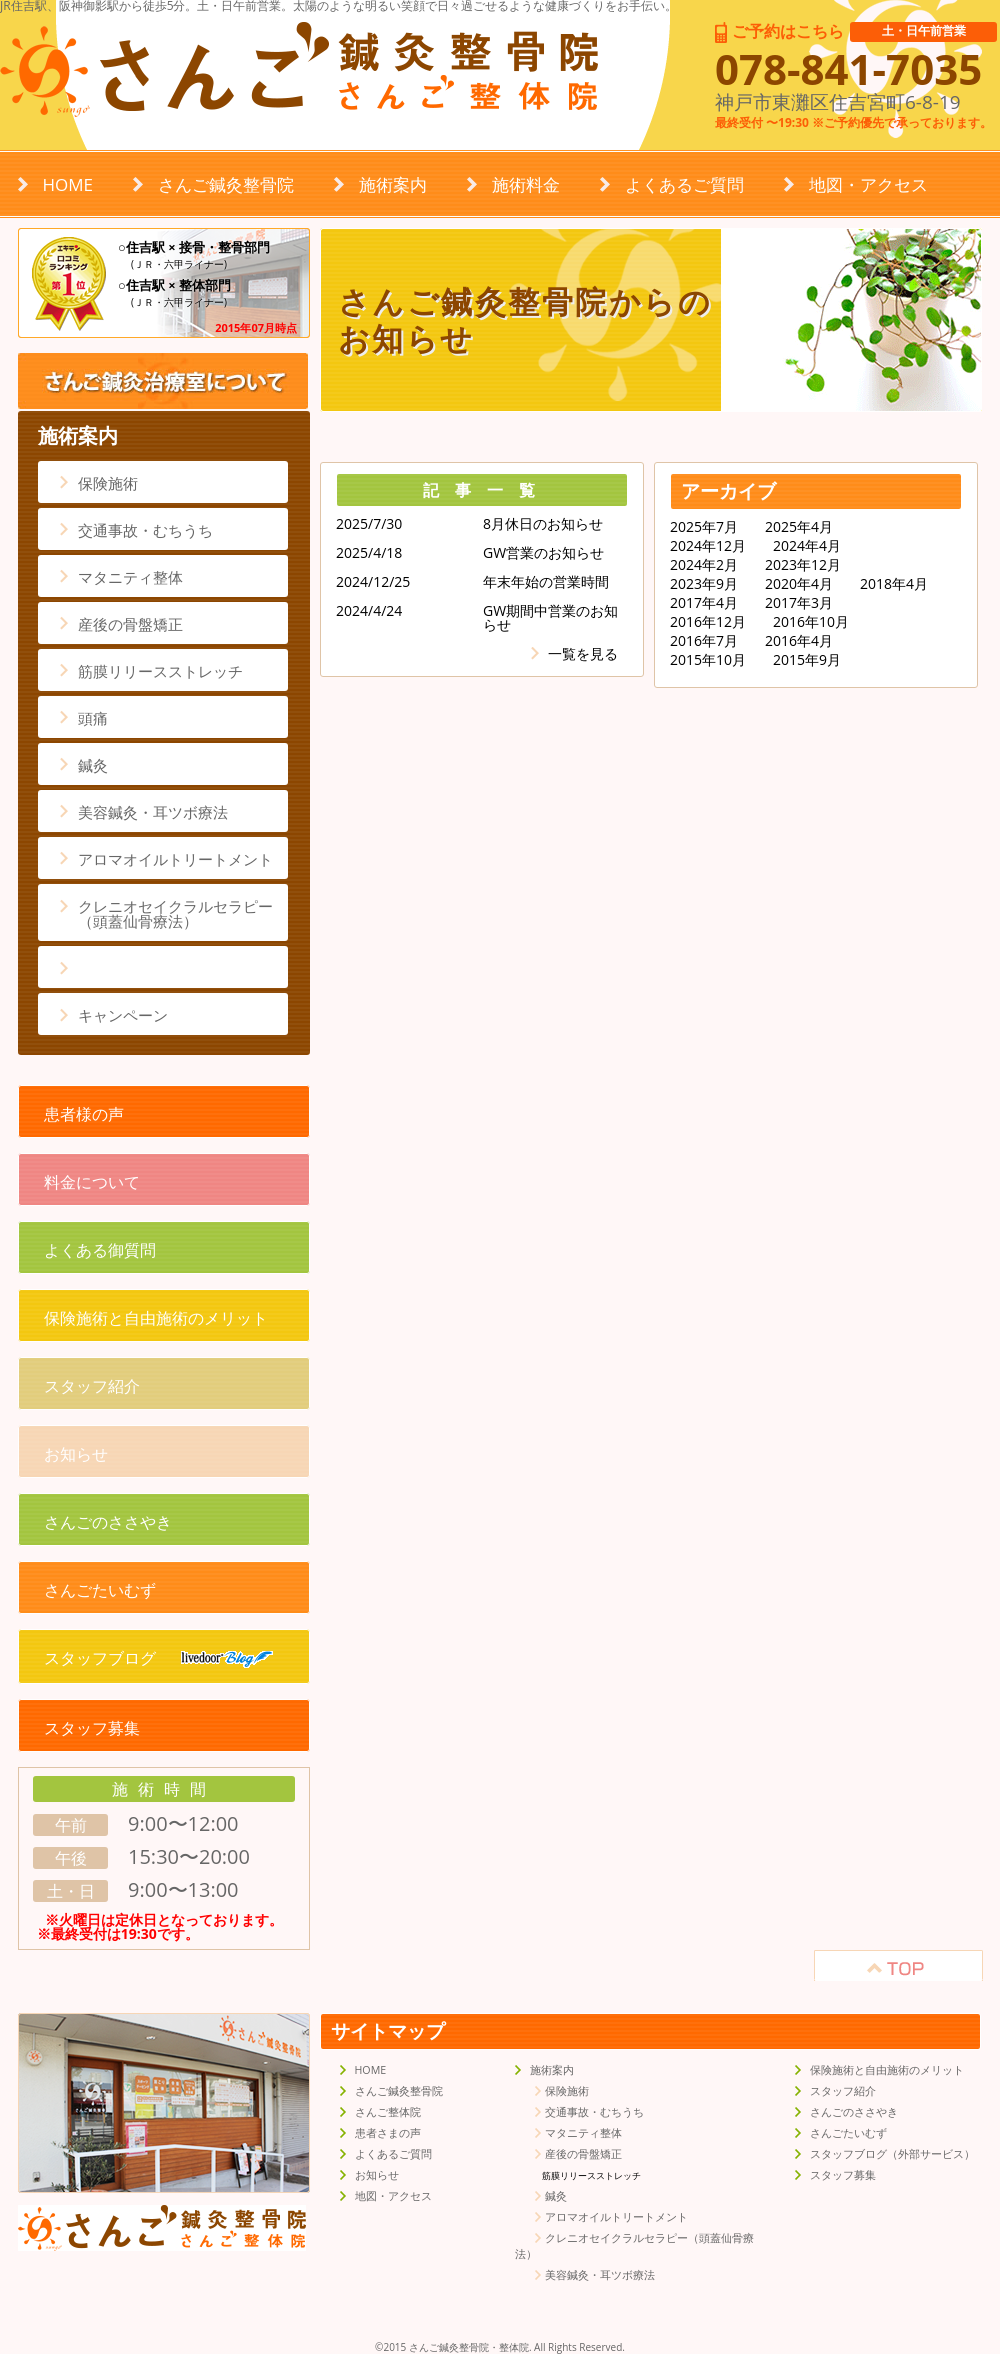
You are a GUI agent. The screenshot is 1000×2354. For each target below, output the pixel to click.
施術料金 (526, 184)
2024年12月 (708, 546)
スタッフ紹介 (92, 1386)
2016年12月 (708, 622)
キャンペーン (123, 1015)
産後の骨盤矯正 (130, 624)
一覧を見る (583, 653)
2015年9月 (807, 660)
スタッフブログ (158, 1658)
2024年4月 (807, 546)
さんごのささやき (108, 1522)
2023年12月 (803, 565)
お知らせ (76, 1454)
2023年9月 (704, 584)
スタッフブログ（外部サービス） (892, 2154)
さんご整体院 (388, 2112)
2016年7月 (704, 641)
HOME (68, 184)
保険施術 (108, 483)
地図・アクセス (868, 184)
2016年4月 (799, 641)
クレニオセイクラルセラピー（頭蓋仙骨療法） (175, 913)
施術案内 (393, 184)
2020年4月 (799, 584)
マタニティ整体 (130, 577)
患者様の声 (84, 1114)
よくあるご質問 (684, 184)
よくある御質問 (100, 1250)
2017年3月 (799, 603)
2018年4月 (894, 584)
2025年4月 (799, 527)
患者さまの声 (388, 2133)
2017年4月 (704, 603)
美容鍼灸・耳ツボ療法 (153, 812)
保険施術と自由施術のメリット (156, 1318)
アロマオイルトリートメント (175, 859)
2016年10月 (811, 622)
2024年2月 (704, 565)
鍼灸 (93, 765)
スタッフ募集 (92, 1728)
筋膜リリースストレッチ (160, 671)
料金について (92, 1182)
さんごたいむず (100, 1590)
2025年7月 (704, 527)
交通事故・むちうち (145, 530)
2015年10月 (708, 660)
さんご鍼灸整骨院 (226, 184)
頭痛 (93, 718)
